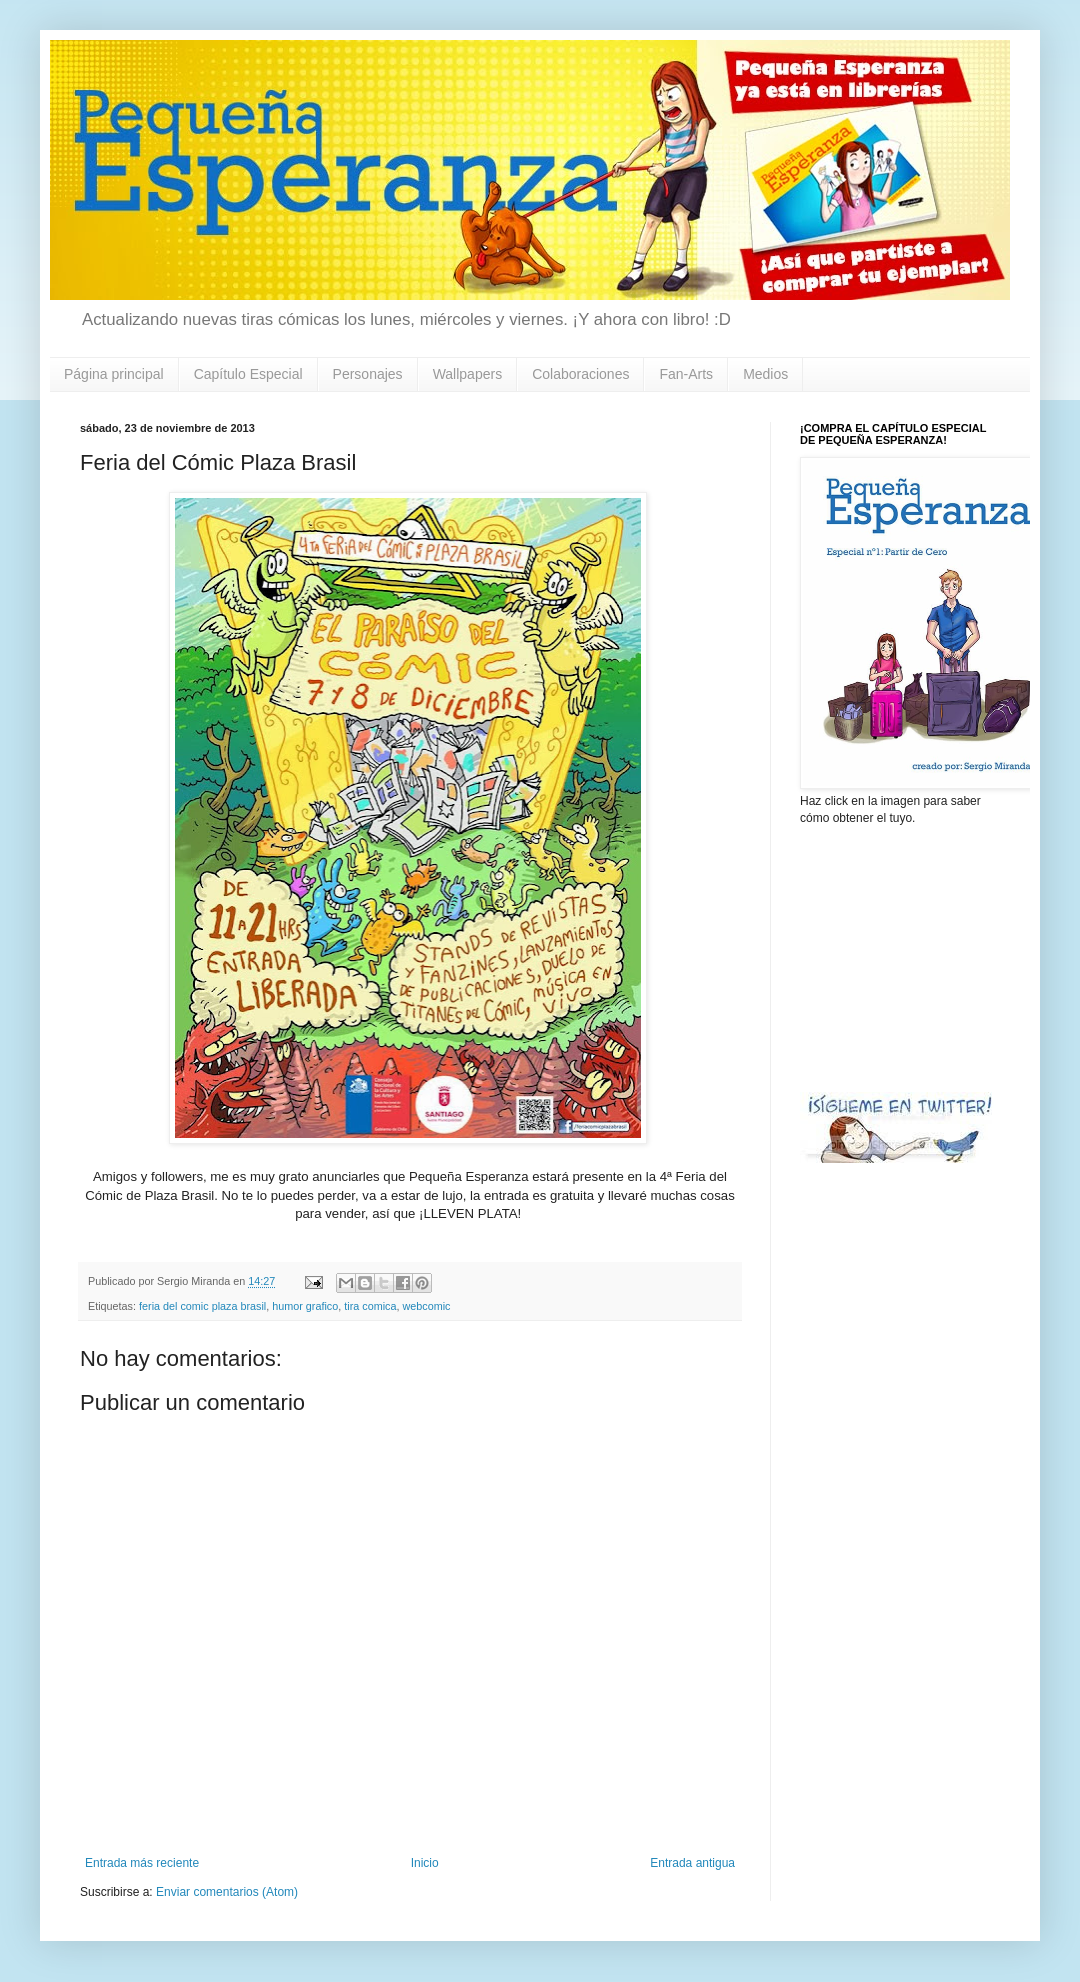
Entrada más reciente (142, 1863)
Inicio (425, 1863)
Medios (765, 374)
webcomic (426, 1306)
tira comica (370, 1306)
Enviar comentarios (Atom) (227, 1892)
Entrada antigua (692, 1863)
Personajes (368, 374)
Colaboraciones (580, 374)
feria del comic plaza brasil (202, 1306)
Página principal (114, 374)
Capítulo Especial (248, 374)
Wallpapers (468, 374)
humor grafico (305, 1306)
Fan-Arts (686, 374)
